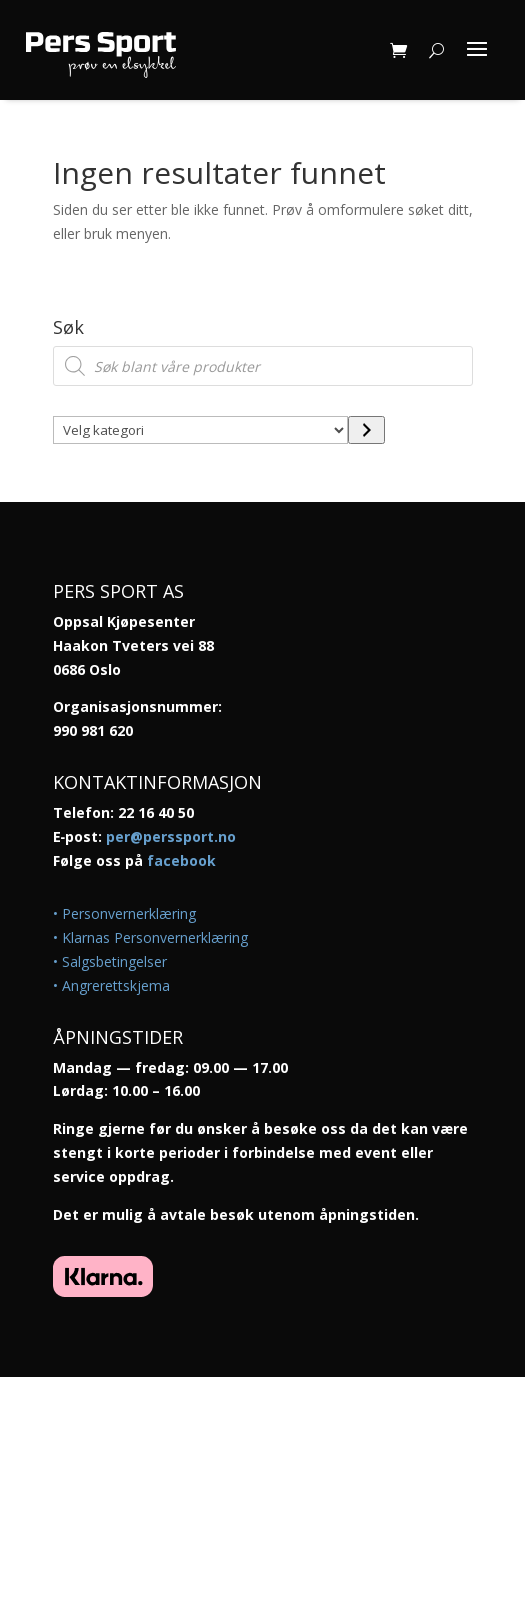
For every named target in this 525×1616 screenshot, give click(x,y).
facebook (181, 860)
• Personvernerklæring (124, 913)
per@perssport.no (171, 836)
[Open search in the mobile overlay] (263, 366)
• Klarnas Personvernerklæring (150, 937)
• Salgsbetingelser (110, 961)
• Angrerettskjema (111, 985)
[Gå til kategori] (366, 430)
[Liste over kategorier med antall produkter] (201, 430)
